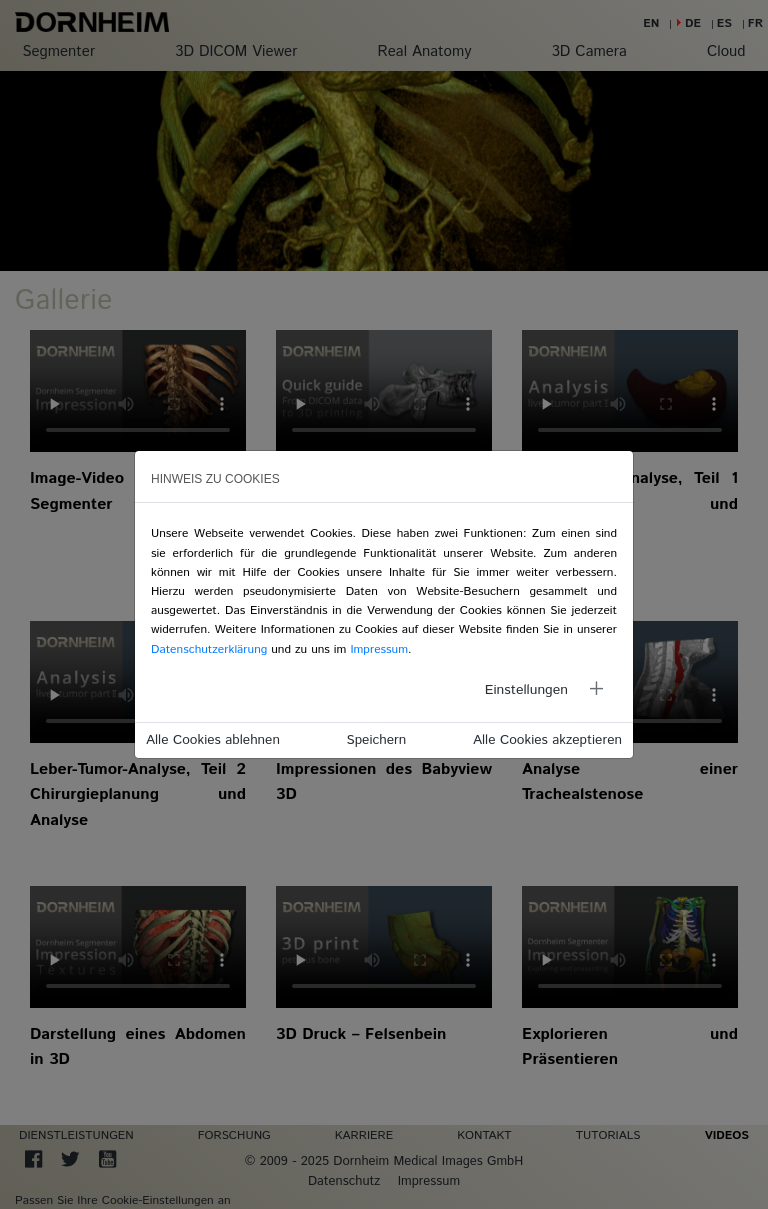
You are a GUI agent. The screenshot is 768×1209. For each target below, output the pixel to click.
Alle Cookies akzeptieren (547, 740)
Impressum (379, 649)
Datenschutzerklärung (209, 649)
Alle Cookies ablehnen (213, 740)
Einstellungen (526, 690)
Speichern (377, 740)
